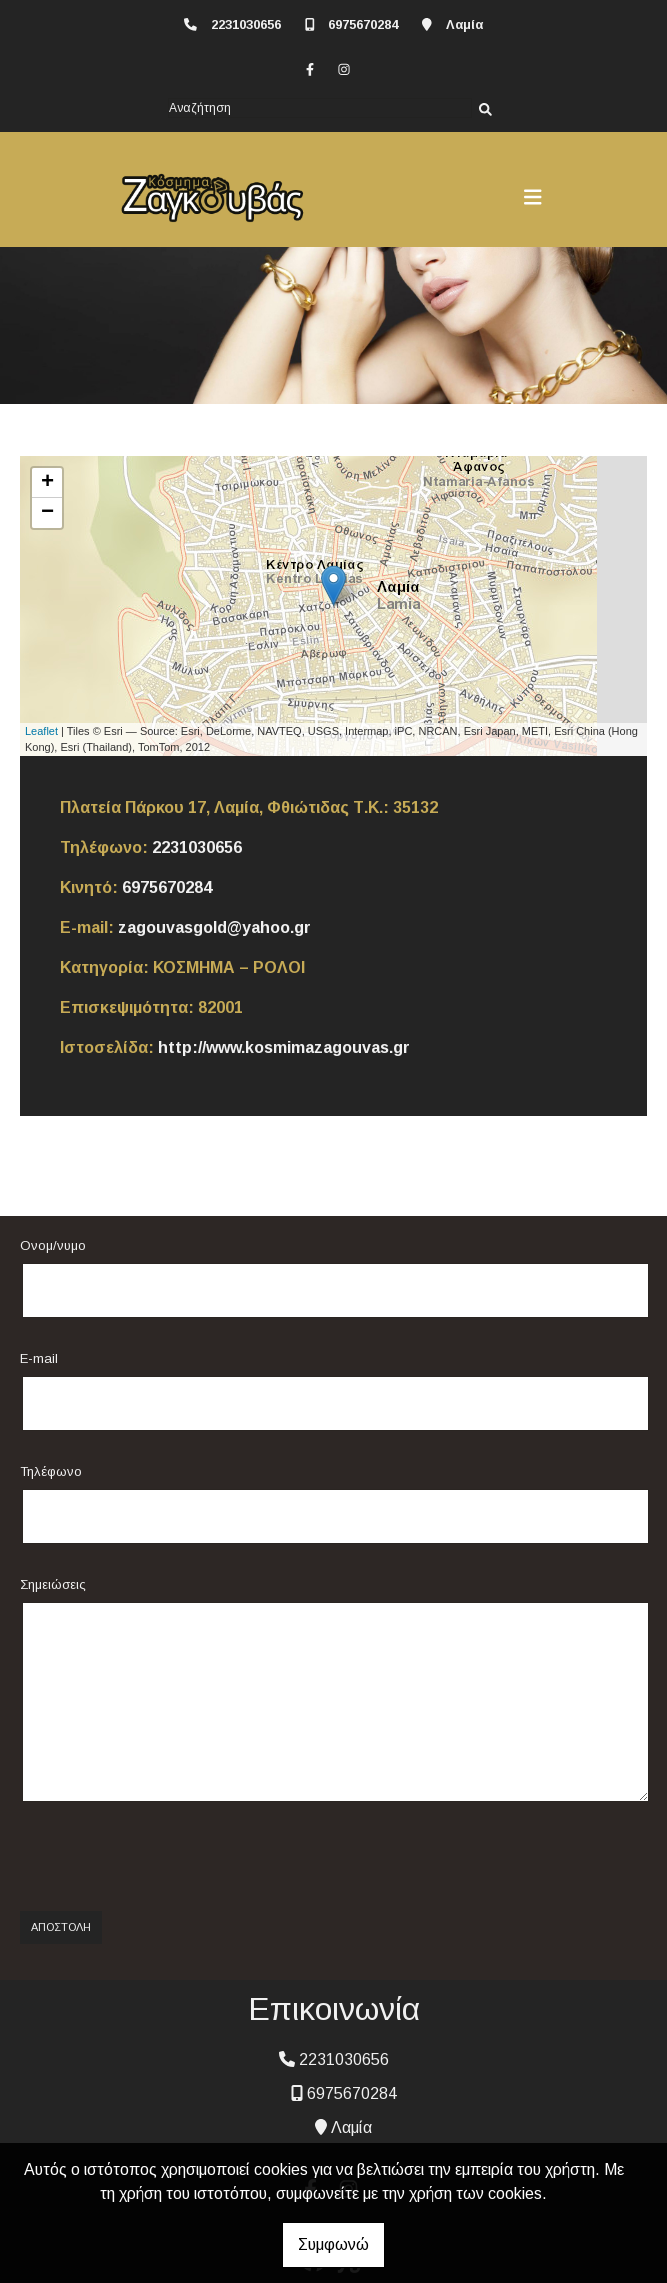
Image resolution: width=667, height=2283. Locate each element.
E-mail (39, 1358)
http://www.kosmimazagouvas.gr (284, 1047)
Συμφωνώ (333, 2244)
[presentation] (167, 1857)
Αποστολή (61, 1927)
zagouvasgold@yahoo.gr (214, 927)
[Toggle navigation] (533, 197)
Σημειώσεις (53, 1584)
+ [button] (47, 483)
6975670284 (363, 24)
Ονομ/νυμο (53, 1245)
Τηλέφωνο (51, 1471)
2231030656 (246, 24)
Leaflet (41, 731)
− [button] (47, 513)
